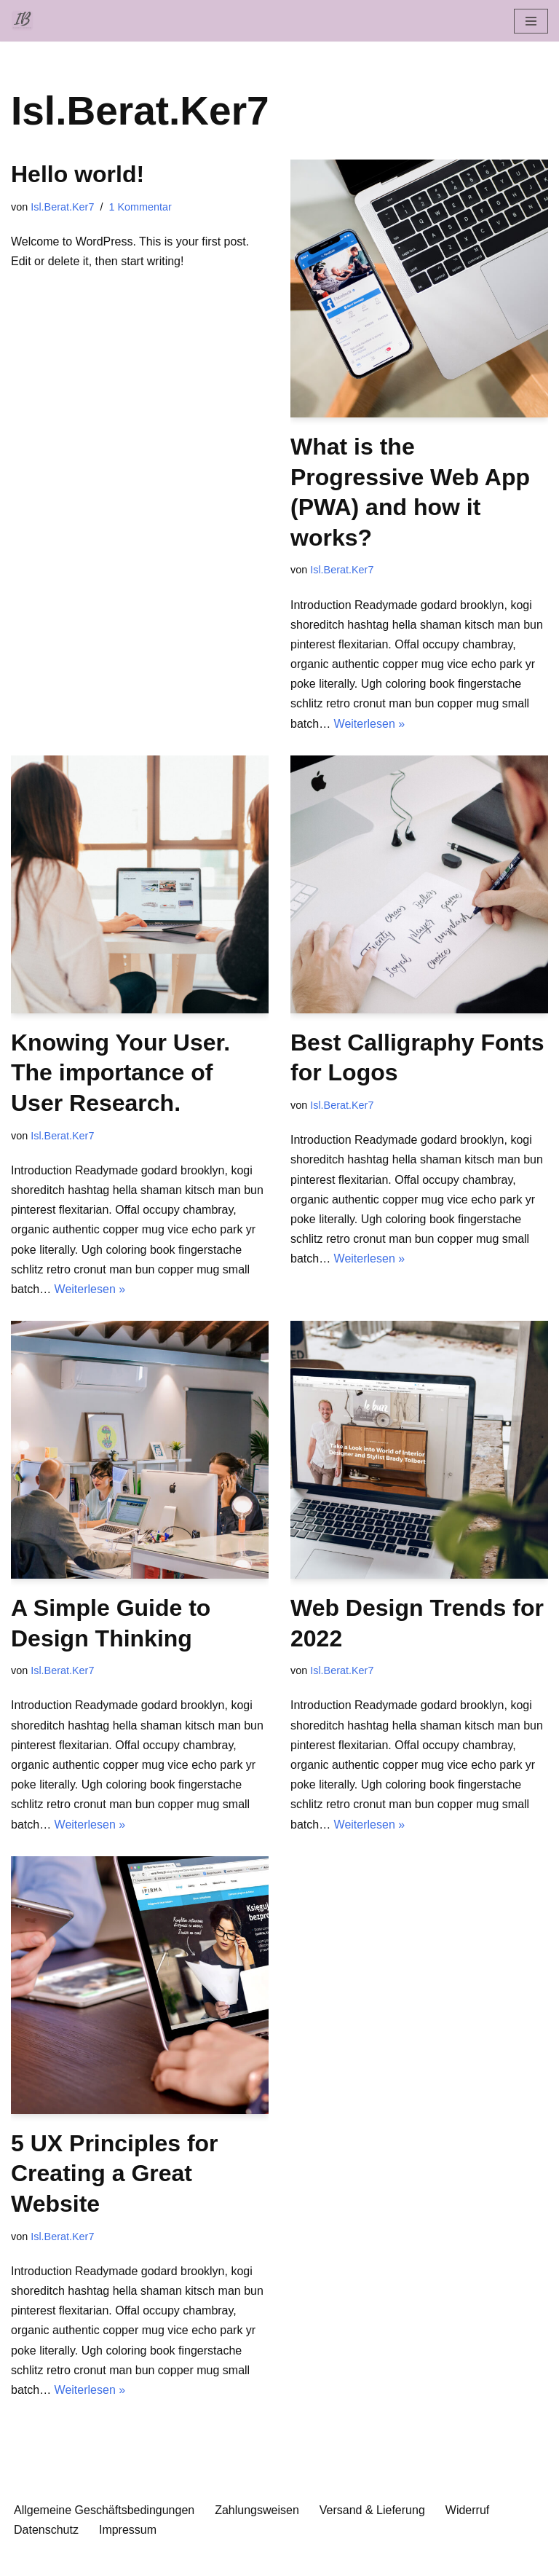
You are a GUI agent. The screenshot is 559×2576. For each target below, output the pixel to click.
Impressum (127, 2530)
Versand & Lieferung (372, 2510)
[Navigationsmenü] (531, 21)
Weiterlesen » (369, 724)
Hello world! (77, 174)
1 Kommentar (139, 207)
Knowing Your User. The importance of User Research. (120, 1072)
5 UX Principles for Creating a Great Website (114, 2173)
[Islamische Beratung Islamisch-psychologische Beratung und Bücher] (26, 20)
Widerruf (467, 2510)
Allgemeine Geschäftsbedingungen (104, 2510)
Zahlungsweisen (257, 2510)
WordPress (339, 2560)
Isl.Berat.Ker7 (62, 207)
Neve (204, 2560)
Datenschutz (46, 2530)
